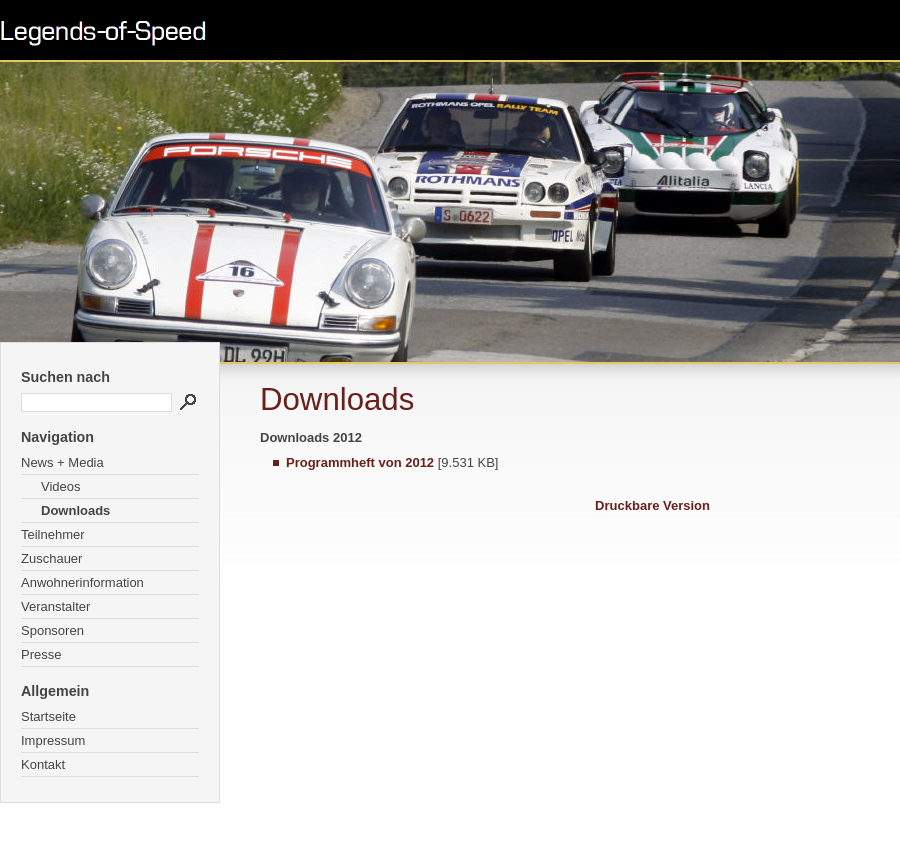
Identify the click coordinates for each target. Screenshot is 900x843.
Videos (61, 486)
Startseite (48, 716)
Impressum (53, 740)
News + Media (62, 462)
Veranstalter (55, 606)
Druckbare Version (652, 505)
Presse (41, 654)
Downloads (75, 510)
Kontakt (43, 764)
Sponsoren (52, 630)
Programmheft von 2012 (360, 462)
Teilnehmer (53, 534)
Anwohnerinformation (82, 582)
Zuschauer (51, 558)
